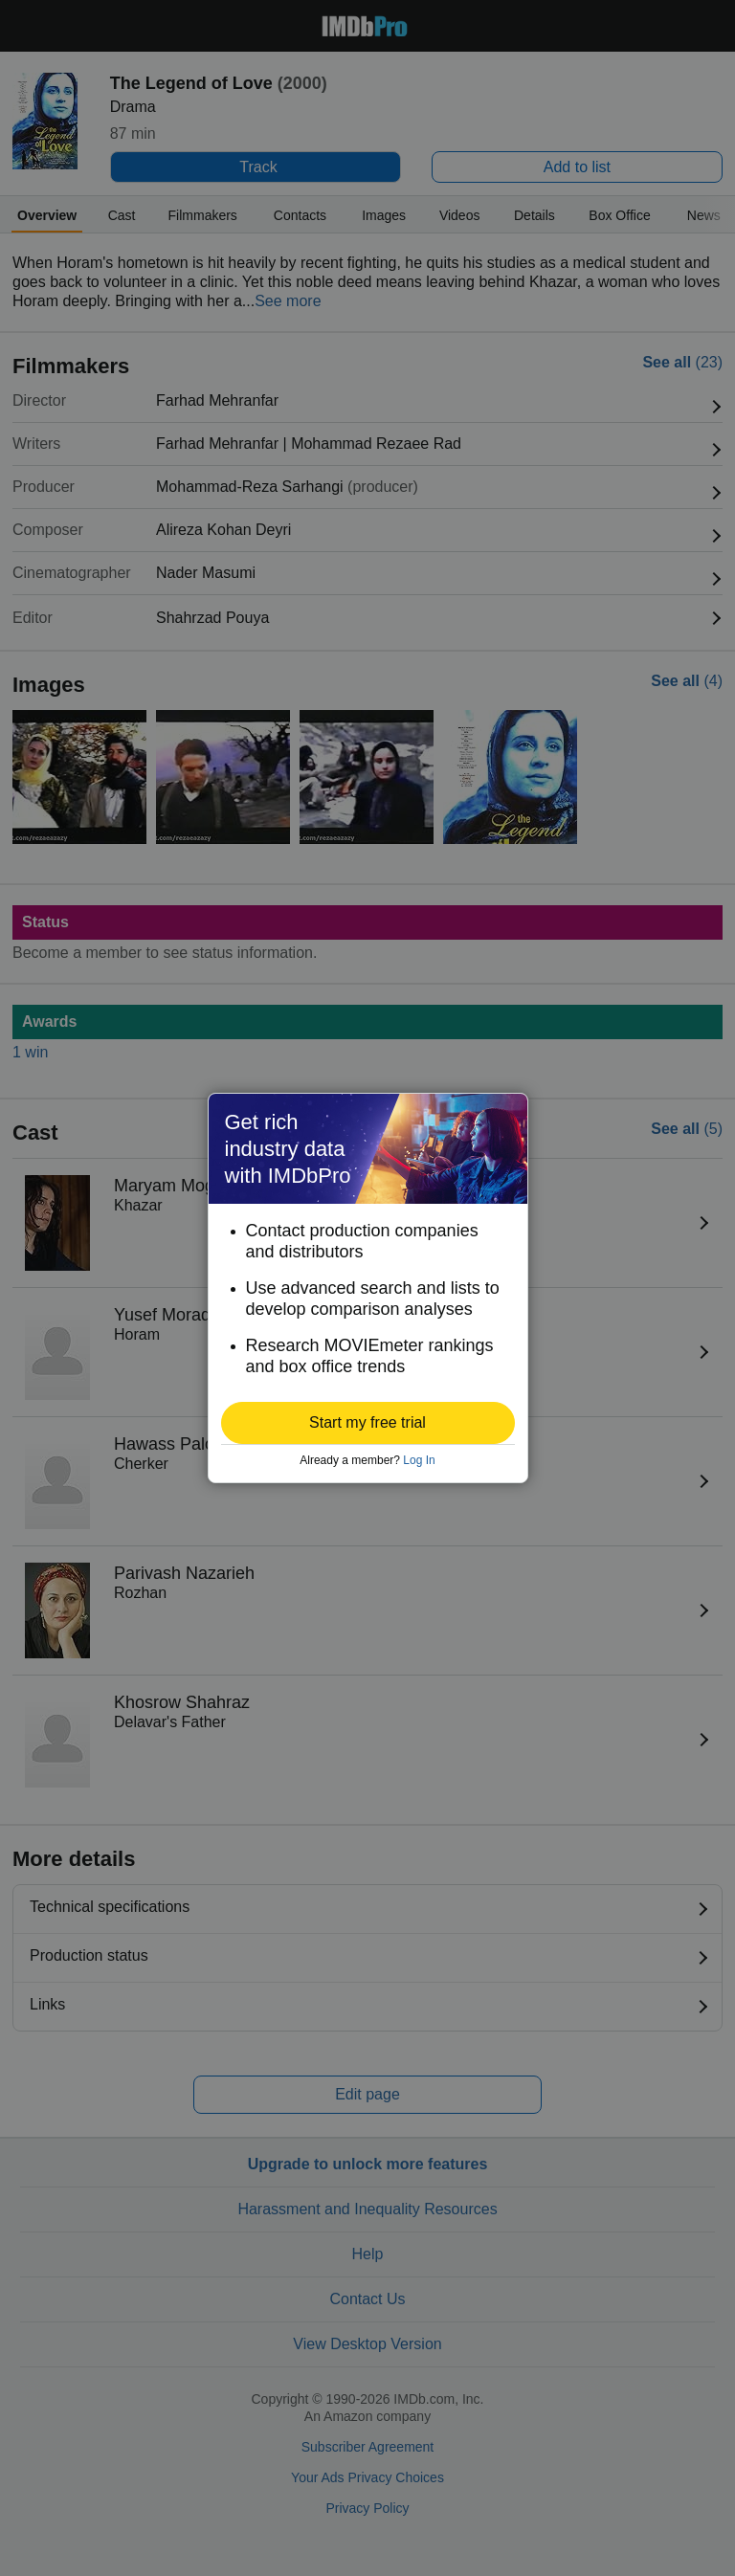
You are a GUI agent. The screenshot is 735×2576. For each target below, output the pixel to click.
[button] (368, 1423)
